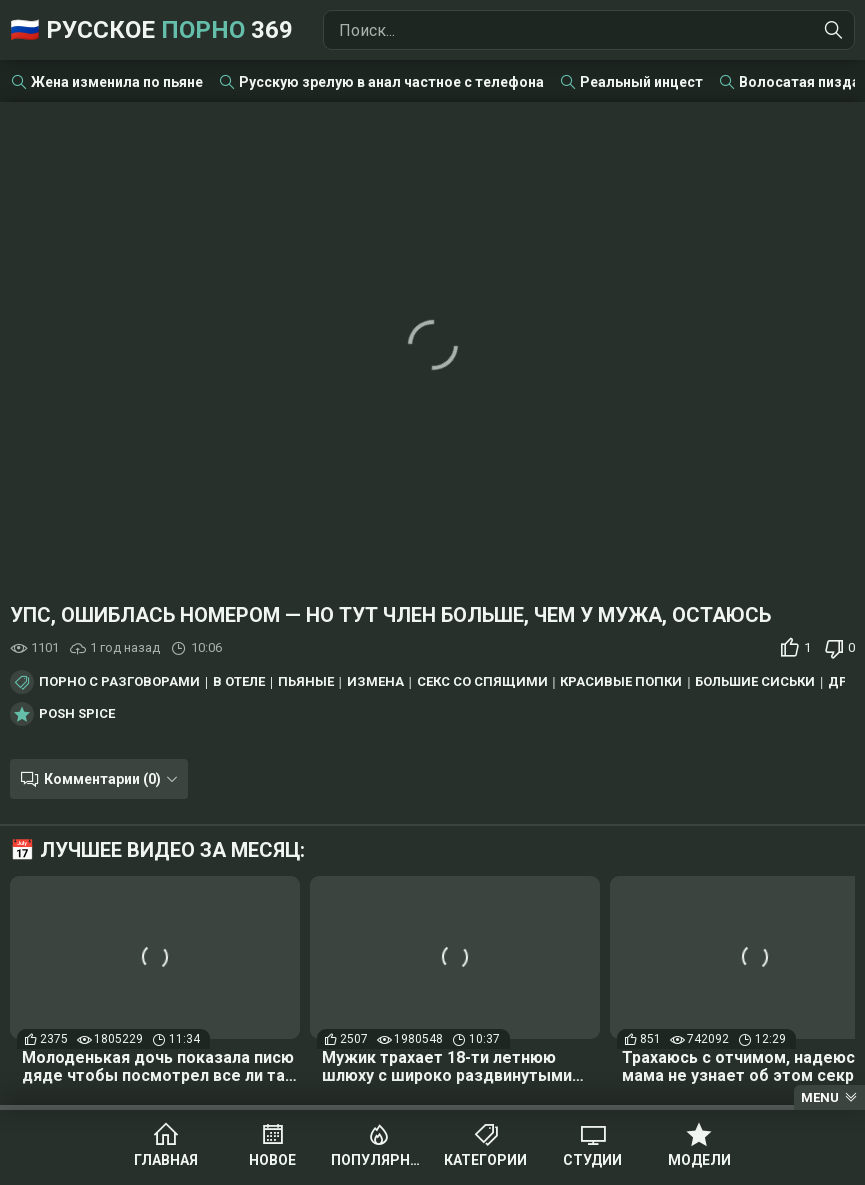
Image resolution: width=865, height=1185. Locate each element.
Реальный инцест (641, 82)
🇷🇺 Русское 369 (151, 30)
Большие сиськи (755, 682)
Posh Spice (77, 714)
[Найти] (834, 30)
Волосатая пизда (799, 82)
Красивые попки (621, 682)
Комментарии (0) (102, 779)
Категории (485, 1160)
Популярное (379, 1160)
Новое (272, 1160)
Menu (820, 1097)
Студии (592, 1160)
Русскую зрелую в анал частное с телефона (391, 82)
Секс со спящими (482, 682)
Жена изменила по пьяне (117, 82)
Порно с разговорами (119, 682)
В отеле (239, 682)
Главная (166, 1160)
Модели (699, 1160)
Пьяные (306, 682)
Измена (375, 682)
